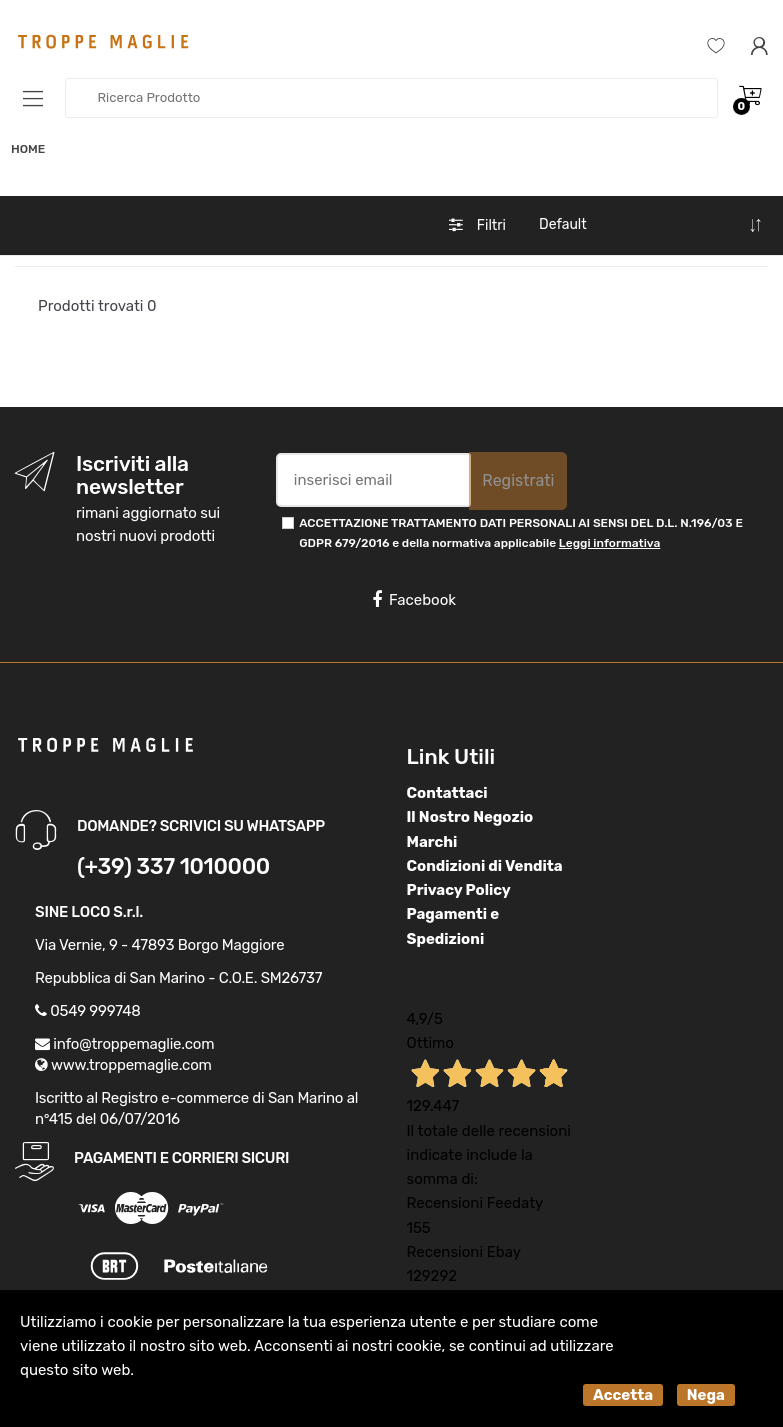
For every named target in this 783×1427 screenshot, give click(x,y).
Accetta (623, 1395)
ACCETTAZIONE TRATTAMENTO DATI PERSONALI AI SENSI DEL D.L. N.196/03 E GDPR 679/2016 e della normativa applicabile (521, 532)
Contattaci (447, 793)
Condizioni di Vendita (485, 866)
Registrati (518, 480)
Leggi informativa (609, 543)
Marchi (432, 842)
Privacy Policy (459, 890)
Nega (706, 1395)
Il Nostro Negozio (470, 817)
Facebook (414, 600)
